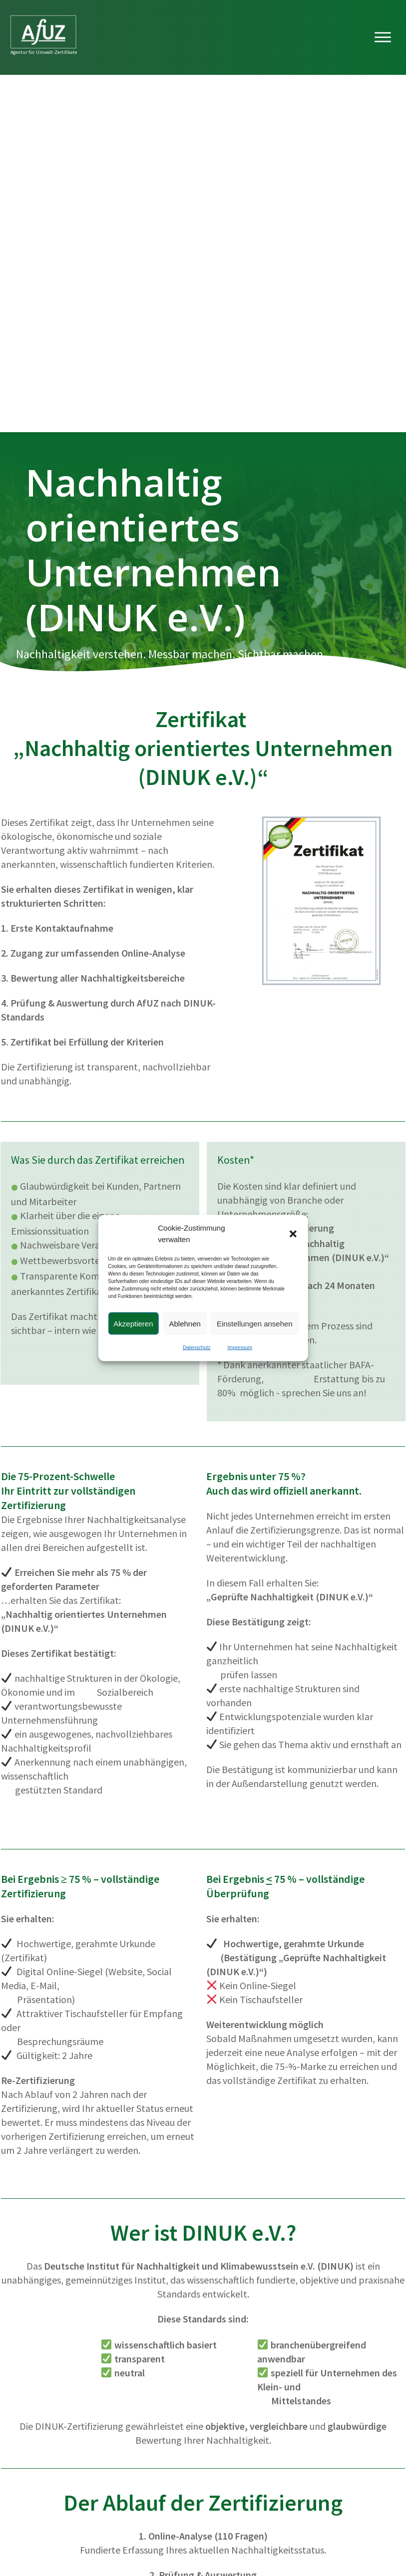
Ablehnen (185, 1323)
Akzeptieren (133, 1323)
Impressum (240, 1347)
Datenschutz (197, 1347)
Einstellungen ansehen (255, 1323)
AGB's (387, 2536)
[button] (293, 1234)
